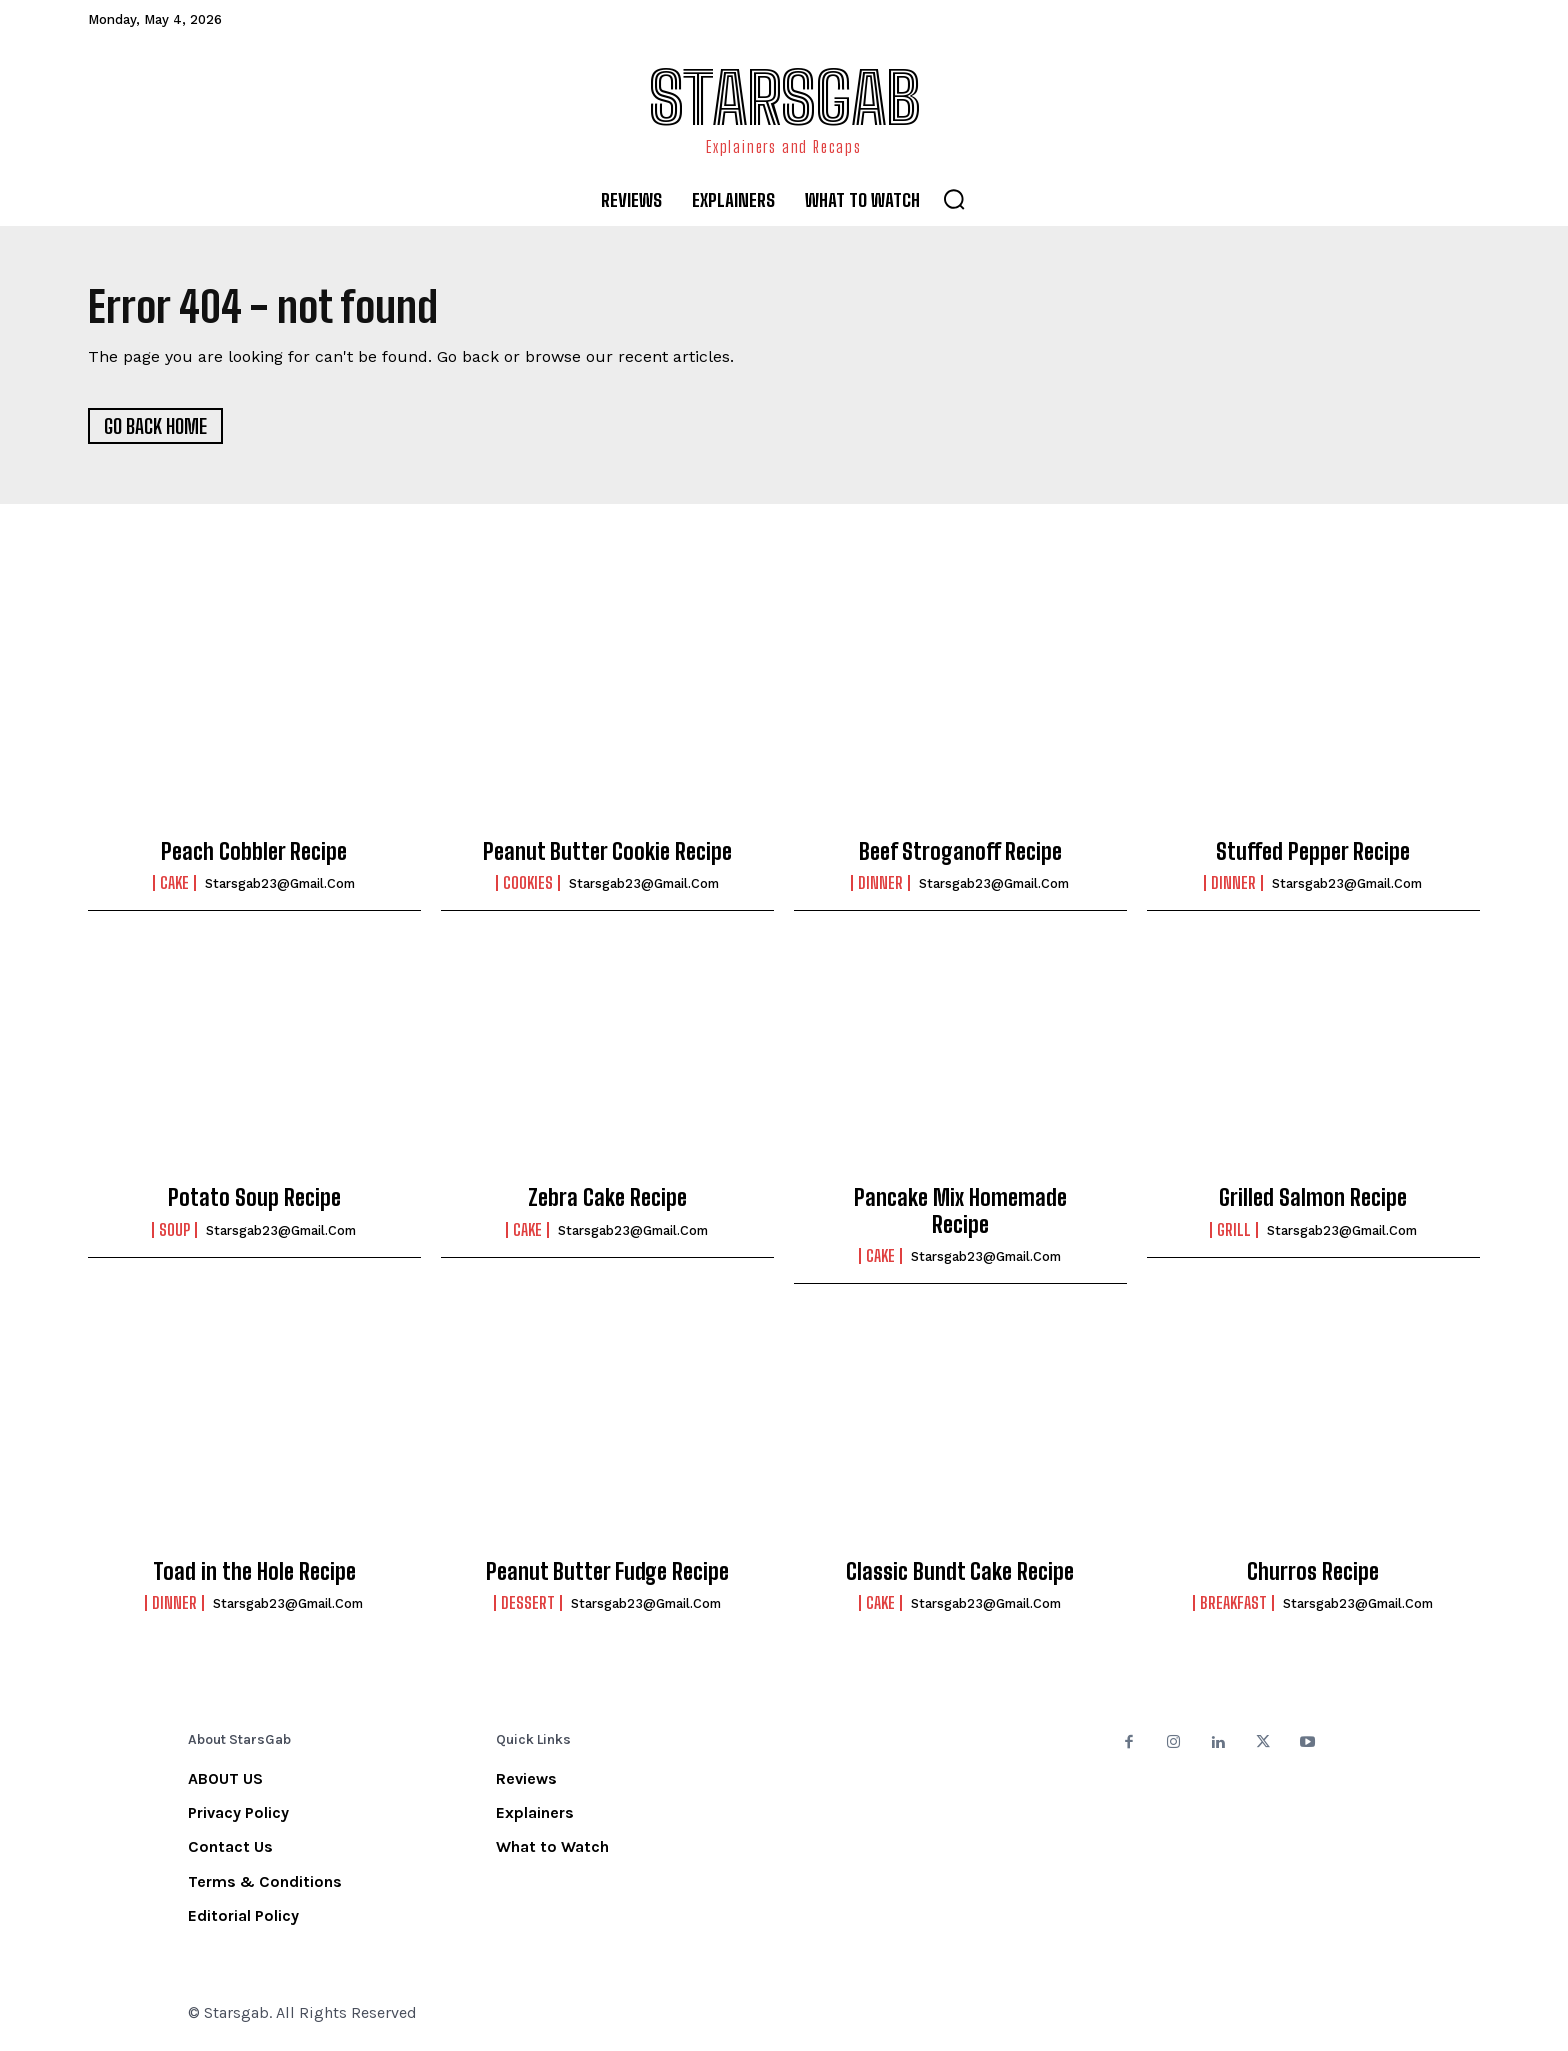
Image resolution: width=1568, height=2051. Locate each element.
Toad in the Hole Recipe (254, 1571)
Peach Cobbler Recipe (254, 851)
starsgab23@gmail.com (280, 883)
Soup (174, 1230)
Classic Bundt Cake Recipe (960, 1571)
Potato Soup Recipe (254, 1197)
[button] (954, 199)
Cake (174, 883)
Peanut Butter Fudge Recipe (607, 1571)
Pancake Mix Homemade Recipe (960, 1210)
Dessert (528, 1603)
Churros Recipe (1313, 1571)
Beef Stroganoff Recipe (960, 851)
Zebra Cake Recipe (607, 1197)
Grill (1234, 1230)
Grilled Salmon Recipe (1313, 1197)
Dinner (880, 883)
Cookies (528, 883)
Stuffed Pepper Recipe (1313, 851)
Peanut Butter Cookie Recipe (607, 851)
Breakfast (1233, 1603)
